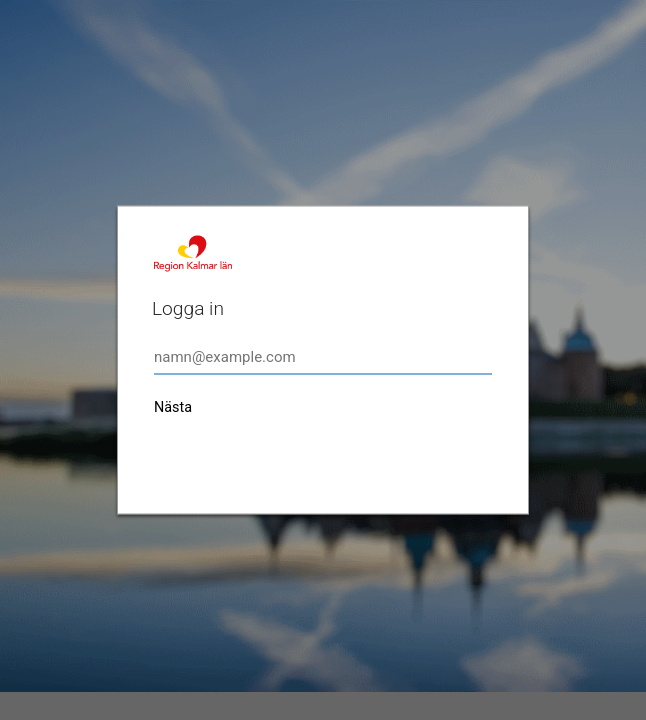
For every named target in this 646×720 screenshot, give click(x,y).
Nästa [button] (173, 407)
